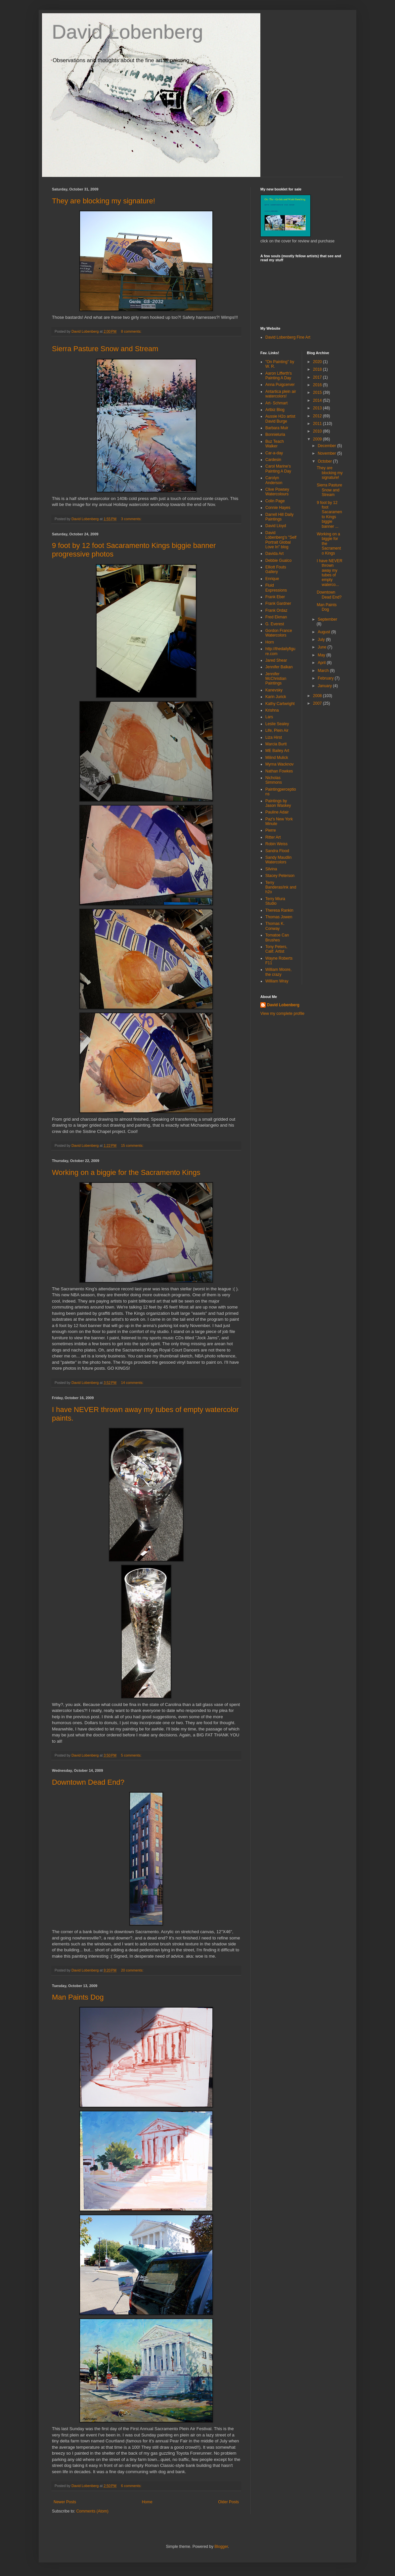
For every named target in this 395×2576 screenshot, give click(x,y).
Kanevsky (274, 690)
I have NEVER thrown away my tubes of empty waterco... (329, 573)
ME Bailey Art (277, 750)
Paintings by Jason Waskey (278, 803)
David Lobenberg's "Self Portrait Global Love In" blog (280, 539)
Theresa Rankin (279, 910)
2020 (318, 361)
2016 (318, 385)
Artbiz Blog (275, 409)
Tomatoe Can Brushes (277, 937)
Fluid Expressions (276, 587)
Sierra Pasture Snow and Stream (105, 349)
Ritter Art (273, 837)
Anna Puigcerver (280, 384)
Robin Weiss (276, 844)
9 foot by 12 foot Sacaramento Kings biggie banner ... (329, 514)
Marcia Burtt (276, 744)
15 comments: (133, 1145)
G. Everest (274, 624)
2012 (318, 416)
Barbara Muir (276, 428)
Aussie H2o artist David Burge (280, 418)
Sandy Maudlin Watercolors (278, 859)
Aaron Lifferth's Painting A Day (278, 375)
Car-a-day (274, 453)
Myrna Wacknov (279, 764)
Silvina (271, 869)
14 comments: (133, 1383)
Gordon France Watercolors (278, 633)
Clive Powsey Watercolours (277, 491)
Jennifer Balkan (279, 667)
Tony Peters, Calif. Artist (276, 949)
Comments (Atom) (92, 2511)
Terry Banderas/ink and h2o (280, 887)
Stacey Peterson (279, 875)
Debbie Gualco (278, 560)
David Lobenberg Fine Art (287, 337)
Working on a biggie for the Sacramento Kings (126, 1172)
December (327, 445)
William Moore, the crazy (278, 971)
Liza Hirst (273, 737)
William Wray (276, 981)
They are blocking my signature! (103, 201)
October (325, 461)
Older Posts (228, 2502)
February (326, 678)
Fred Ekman (276, 617)
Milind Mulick (276, 757)
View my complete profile (282, 1013)
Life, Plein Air (276, 730)
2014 (318, 400)
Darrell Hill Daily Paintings (279, 516)
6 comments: (132, 2486)
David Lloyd (275, 525)
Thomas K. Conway (275, 926)
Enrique (272, 578)
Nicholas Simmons (273, 780)
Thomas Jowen (278, 917)
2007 (318, 703)
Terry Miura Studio (275, 901)
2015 (318, 392)
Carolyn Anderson (273, 480)
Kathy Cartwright (280, 703)
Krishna (272, 710)
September (327, 619)
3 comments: (132, 519)
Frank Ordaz (276, 610)
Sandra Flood (277, 851)
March (324, 670)
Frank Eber (275, 597)
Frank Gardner (278, 603)
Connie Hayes (277, 507)
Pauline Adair (277, 812)
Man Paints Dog (78, 1997)
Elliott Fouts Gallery (275, 569)
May (322, 655)
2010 (318, 431)
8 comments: (132, 331)
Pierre (270, 830)
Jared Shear (276, 660)
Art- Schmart (276, 403)
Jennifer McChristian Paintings (275, 679)
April (322, 662)
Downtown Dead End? (88, 1782)
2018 (318, 369)
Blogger (221, 2546)
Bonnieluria (275, 434)
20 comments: (133, 1970)
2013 (318, 408)
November (327, 453)
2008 (318, 695)
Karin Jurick (275, 696)
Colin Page (275, 501)
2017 (318, 377)
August (324, 632)
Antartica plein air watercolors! (280, 393)
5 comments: (132, 1755)
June (322, 647)
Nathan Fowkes (279, 771)
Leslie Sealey (277, 724)
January (325, 686)
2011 (318, 423)
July (322, 639)
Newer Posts (65, 2502)
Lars (269, 717)
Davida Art (274, 553)
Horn (269, 642)
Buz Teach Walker (274, 443)
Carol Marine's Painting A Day (278, 468)
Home (147, 2502)
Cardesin (273, 459)
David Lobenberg (127, 32)
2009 (318, 439)
